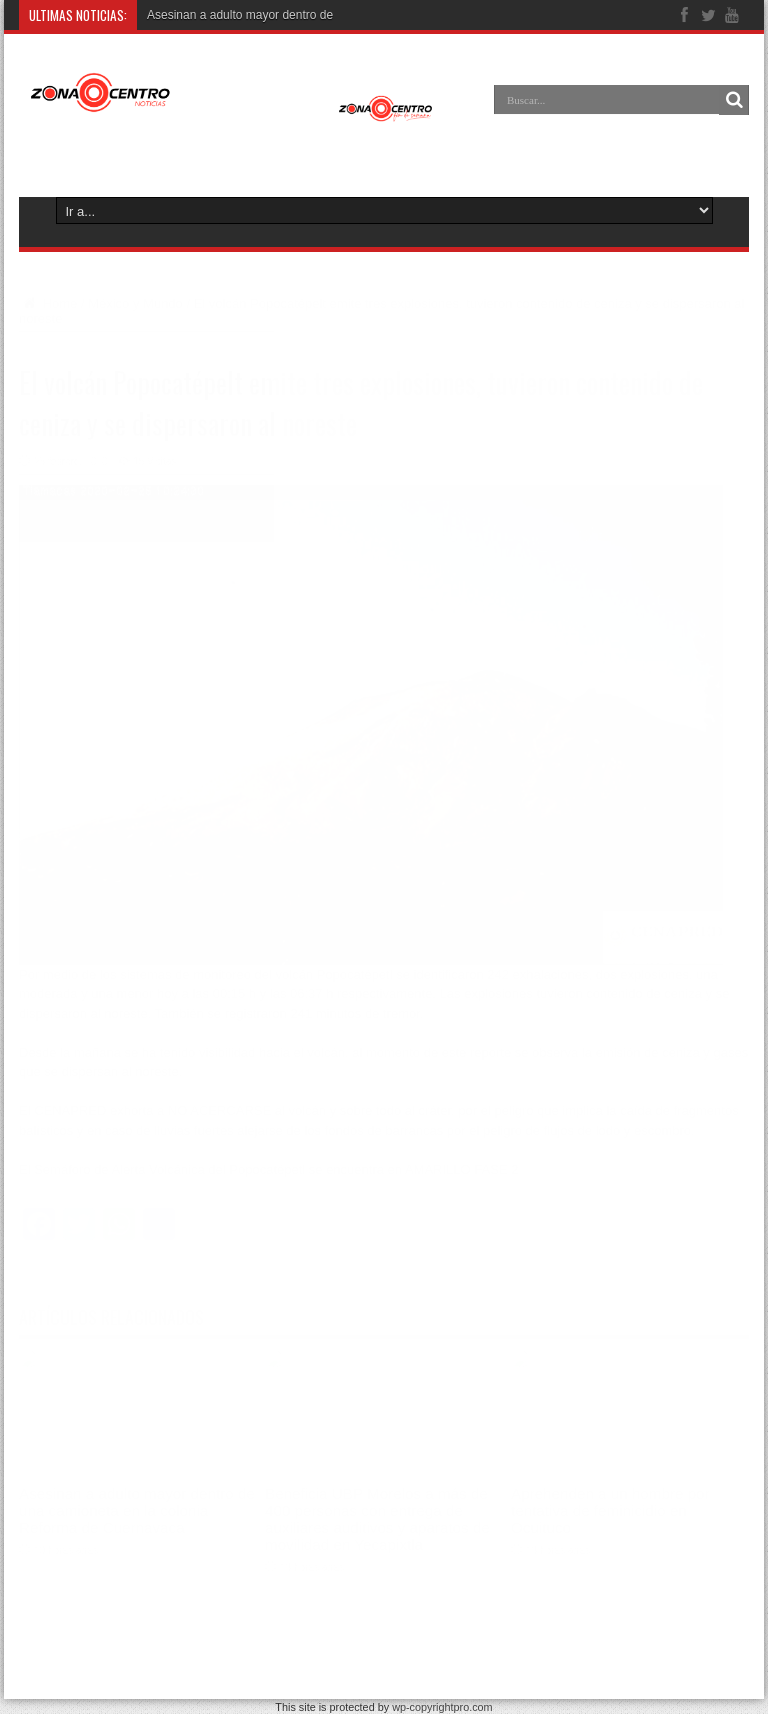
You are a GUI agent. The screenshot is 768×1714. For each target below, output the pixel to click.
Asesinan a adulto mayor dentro (231, 15)
